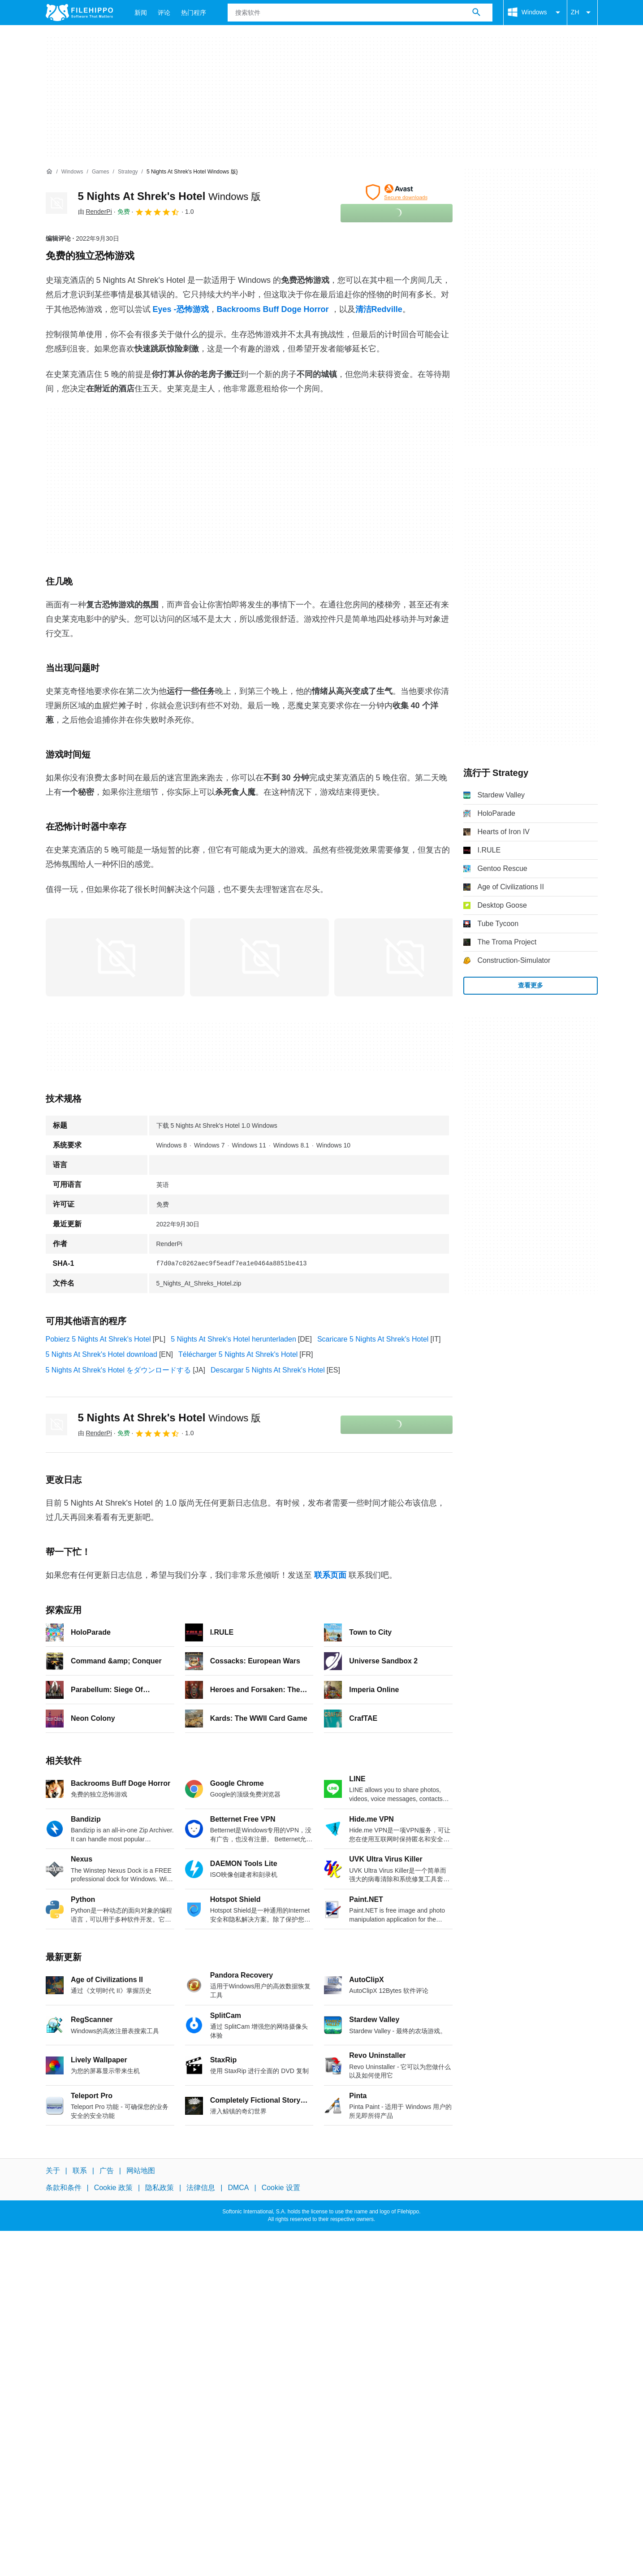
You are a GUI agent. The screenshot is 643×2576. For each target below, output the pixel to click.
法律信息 (200, 2187)
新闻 (140, 12)
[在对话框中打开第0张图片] (115, 957)
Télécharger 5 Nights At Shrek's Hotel (238, 1354)
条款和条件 (64, 2187)
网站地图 (140, 2170)
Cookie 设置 (281, 2187)
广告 (106, 2170)
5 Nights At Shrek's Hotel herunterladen (233, 1339)
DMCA (238, 2187)
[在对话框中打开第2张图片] (403, 957)
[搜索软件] (476, 13)
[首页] (49, 172)
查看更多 (530, 985)
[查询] (360, 13)
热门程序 (193, 12)
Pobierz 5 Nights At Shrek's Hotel (98, 1339)
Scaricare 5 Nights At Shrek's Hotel (373, 1339)
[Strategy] (128, 172)
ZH (582, 12)
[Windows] (72, 172)
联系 (80, 2170)
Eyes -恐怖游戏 (181, 309)
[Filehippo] (79, 12)
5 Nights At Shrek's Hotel (169, 196)
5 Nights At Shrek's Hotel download (101, 1354)
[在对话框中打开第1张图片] (259, 957)
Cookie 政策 (113, 2187)
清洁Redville (378, 309)
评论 (164, 12)
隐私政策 (159, 2187)
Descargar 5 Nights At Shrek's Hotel (268, 1370)
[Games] (100, 172)
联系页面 (330, 1575)
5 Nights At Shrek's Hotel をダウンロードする (118, 1370)
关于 (53, 2170)
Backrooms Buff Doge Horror (273, 309)
